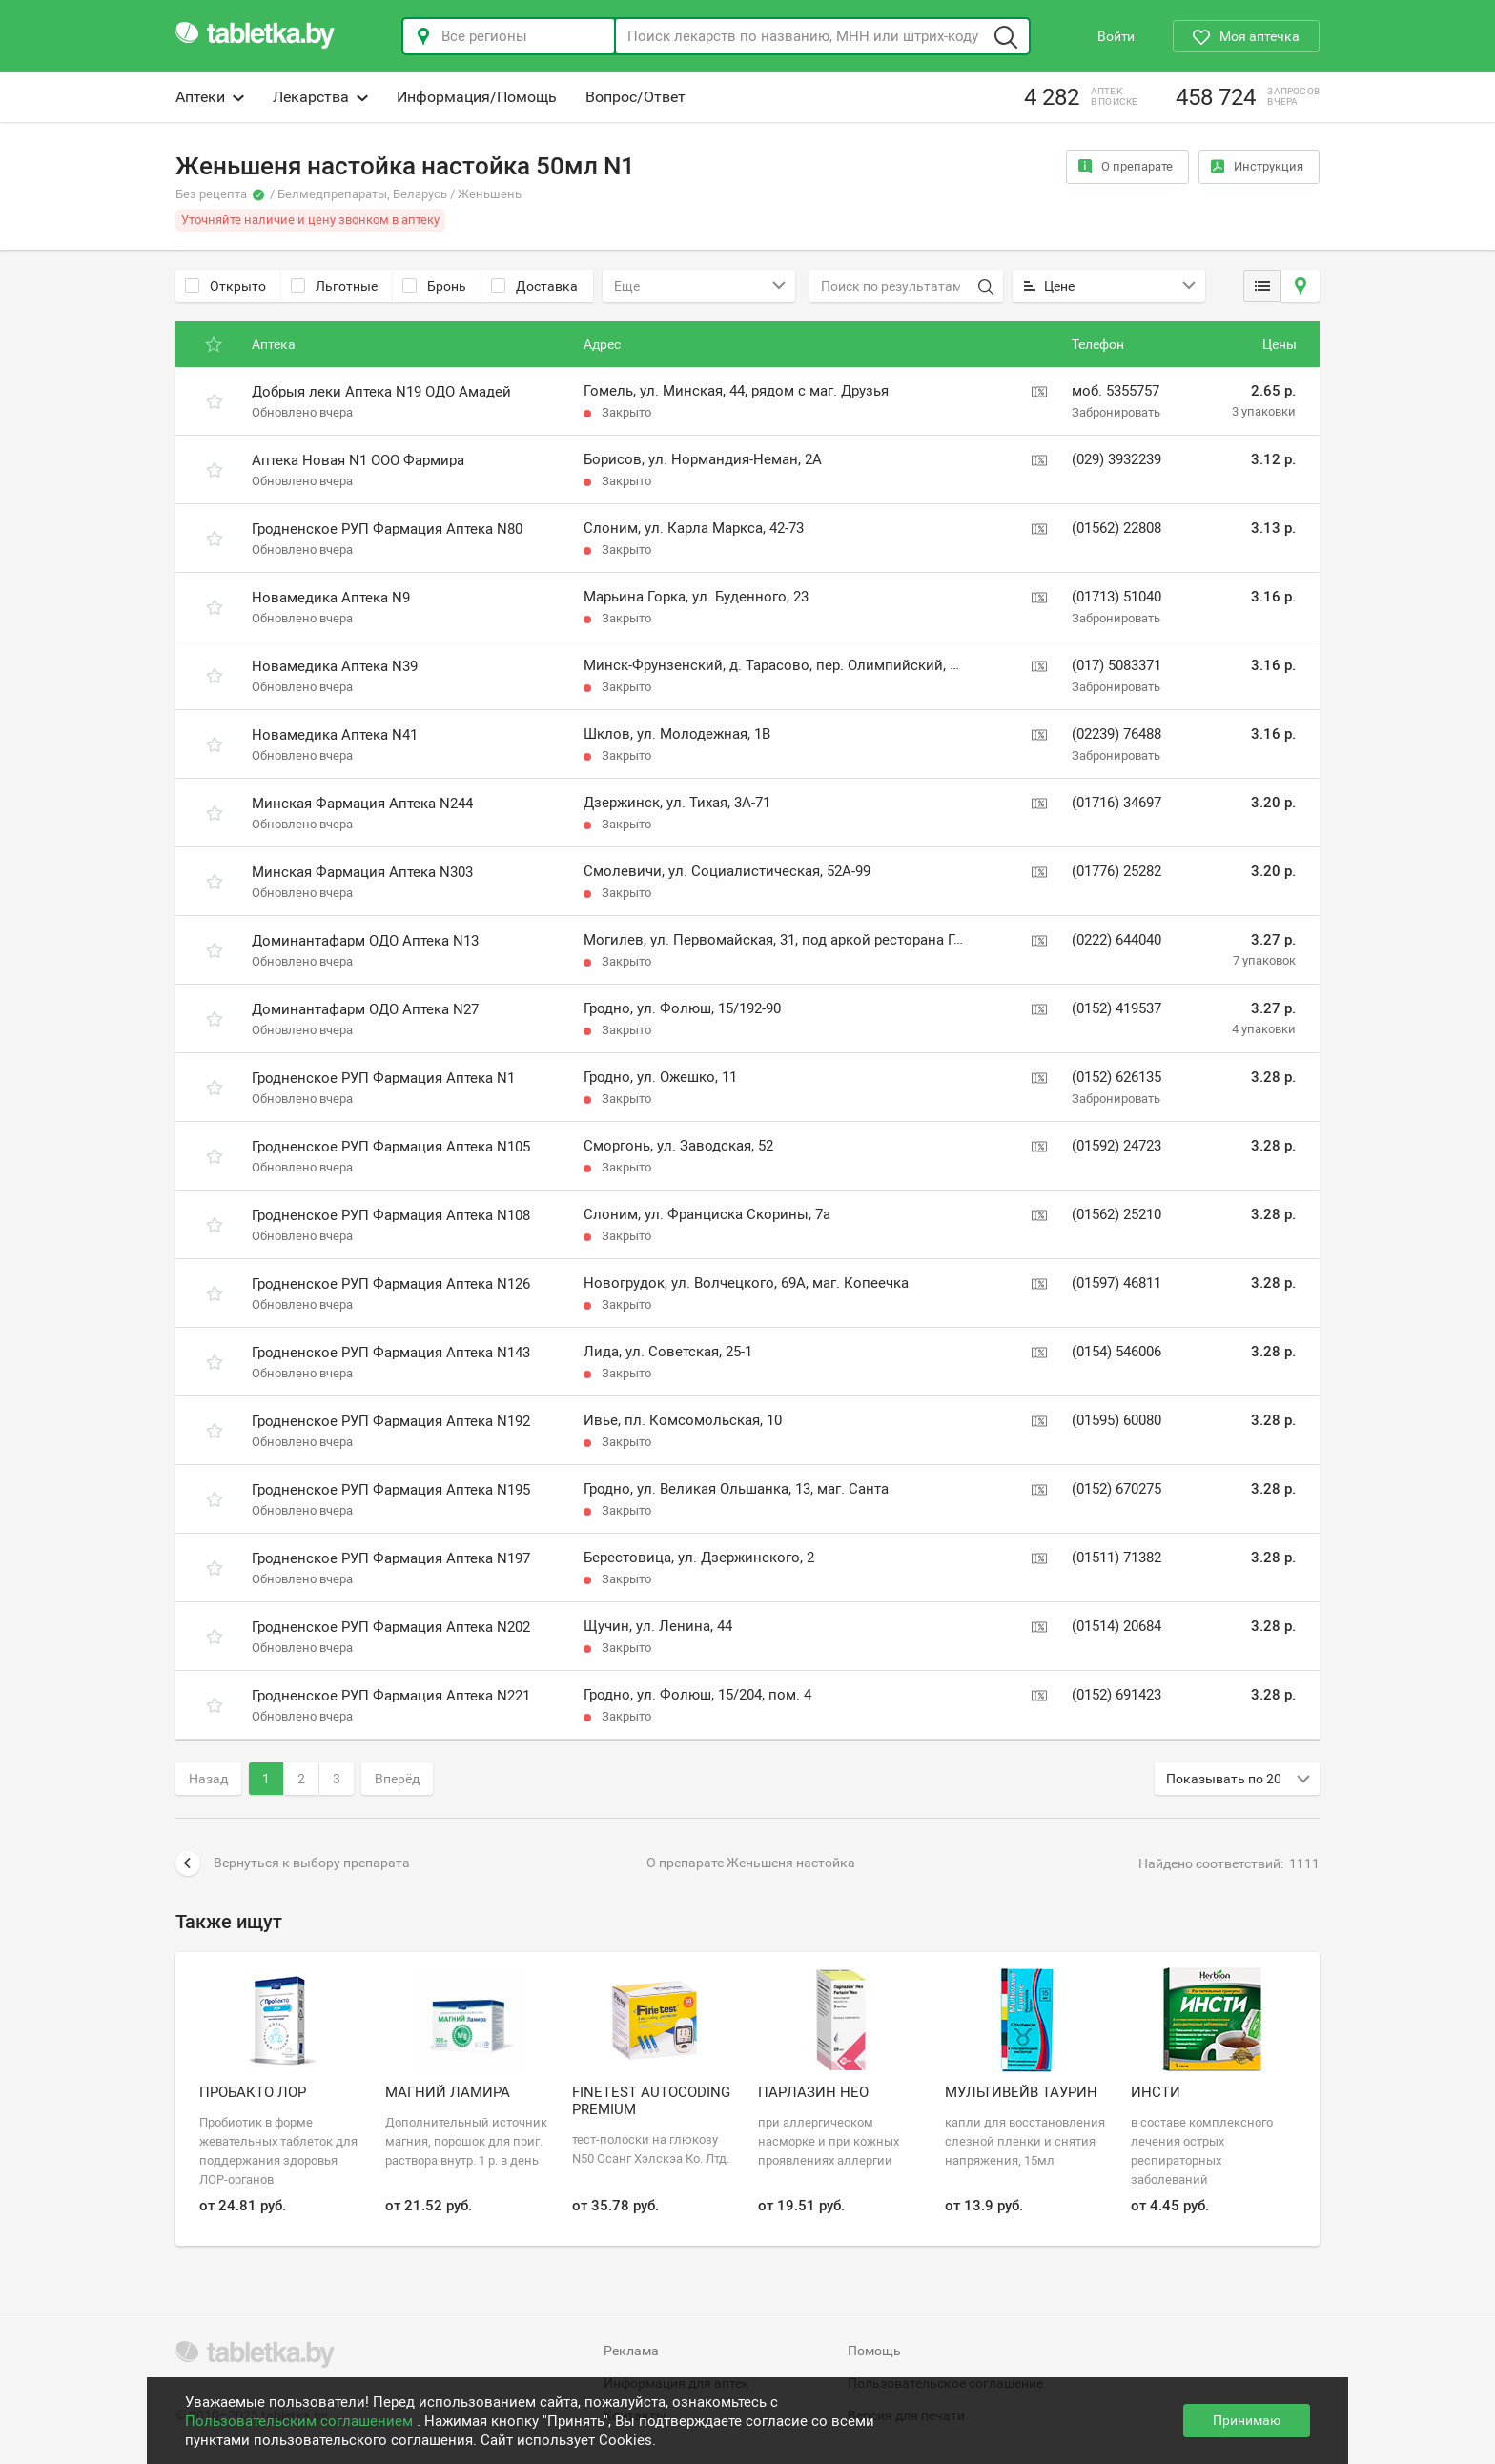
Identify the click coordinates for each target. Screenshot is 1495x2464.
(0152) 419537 (1116, 1008)
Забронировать (1116, 412)
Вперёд (397, 1778)
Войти (1116, 36)
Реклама (631, 2350)
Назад (208, 1778)
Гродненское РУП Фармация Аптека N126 (391, 1284)
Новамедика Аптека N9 (331, 597)
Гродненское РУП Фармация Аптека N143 (391, 1352)
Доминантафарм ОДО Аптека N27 (365, 1009)
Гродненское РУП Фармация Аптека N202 (391, 1627)
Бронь (434, 286)
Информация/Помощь (477, 97)
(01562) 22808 (1116, 528)
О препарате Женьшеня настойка (750, 1862)
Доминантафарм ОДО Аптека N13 (365, 940)
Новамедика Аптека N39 (335, 666)
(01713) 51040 (1116, 596)
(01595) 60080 (1116, 1420)
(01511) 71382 (1116, 1557)
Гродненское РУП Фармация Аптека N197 (391, 1558)
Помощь (874, 2350)
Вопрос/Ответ (635, 97)
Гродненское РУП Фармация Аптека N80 (387, 529)
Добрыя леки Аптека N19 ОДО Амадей (381, 391)
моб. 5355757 (1115, 390)
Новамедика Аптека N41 (335, 734)
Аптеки (209, 97)
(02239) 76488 (1116, 734)
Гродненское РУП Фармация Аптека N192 (391, 1421)
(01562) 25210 (1116, 1214)
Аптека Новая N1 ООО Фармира (358, 460)
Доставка (534, 286)
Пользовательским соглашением (301, 2421)
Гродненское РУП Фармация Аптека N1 (383, 1078)
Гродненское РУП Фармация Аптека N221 (391, 1695)
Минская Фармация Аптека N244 (362, 803)
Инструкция (1257, 166)
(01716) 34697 (1116, 802)
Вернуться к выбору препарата (292, 1863)
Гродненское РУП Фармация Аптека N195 (391, 1489)
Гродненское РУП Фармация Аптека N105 (391, 1146)
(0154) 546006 (1116, 1351)
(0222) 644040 (1116, 939)
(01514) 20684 (1116, 1626)
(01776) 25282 (1116, 871)
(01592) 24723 (1116, 1145)
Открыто (225, 286)
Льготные (334, 286)
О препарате (1125, 166)
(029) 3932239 (1116, 459)
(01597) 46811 (1116, 1283)
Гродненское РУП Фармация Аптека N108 (391, 1215)
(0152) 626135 (1116, 1077)
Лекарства (320, 97)
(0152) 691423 (1116, 1694)
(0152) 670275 (1116, 1488)
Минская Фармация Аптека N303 (362, 872)
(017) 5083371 (1116, 665)
